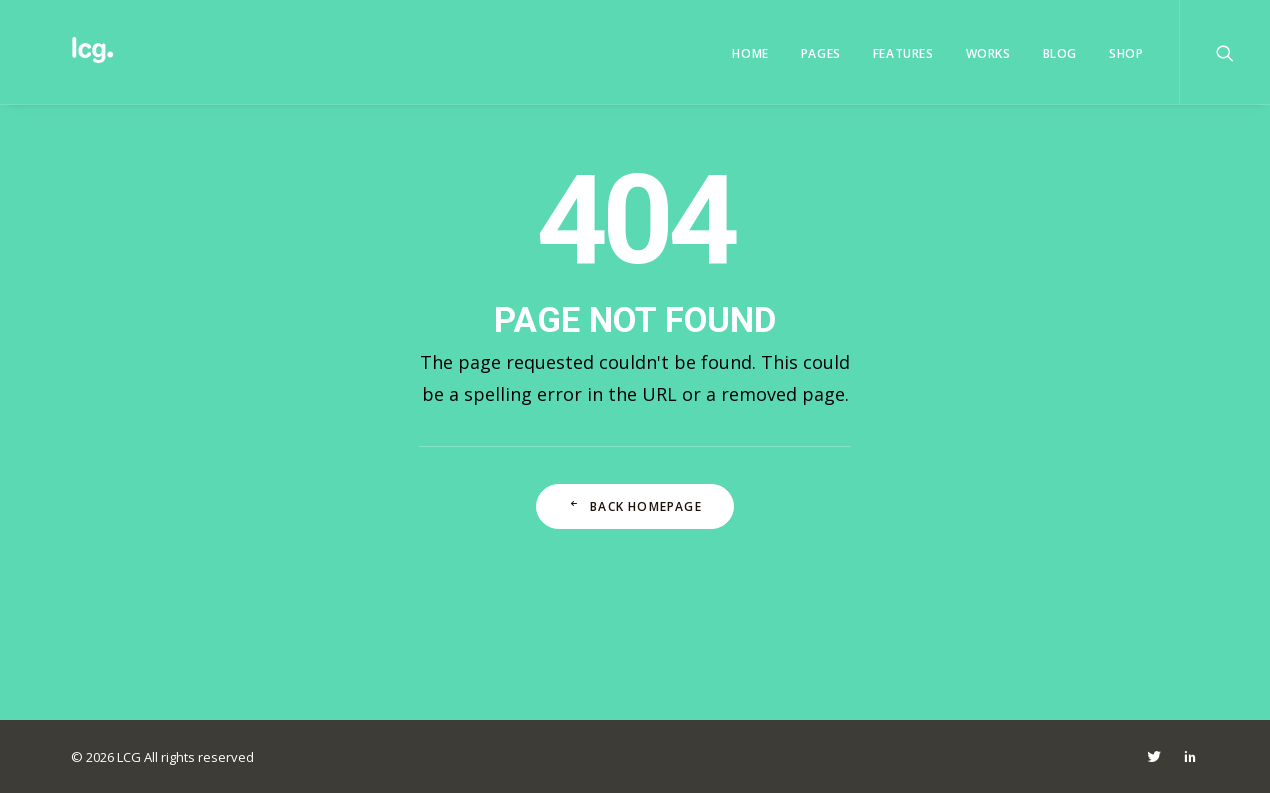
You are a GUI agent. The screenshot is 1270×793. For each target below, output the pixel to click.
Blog (1060, 53)
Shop (1126, 53)
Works (988, 53)
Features (903, 53)
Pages (821, 53)
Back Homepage (635, 506)
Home (750, 53)
